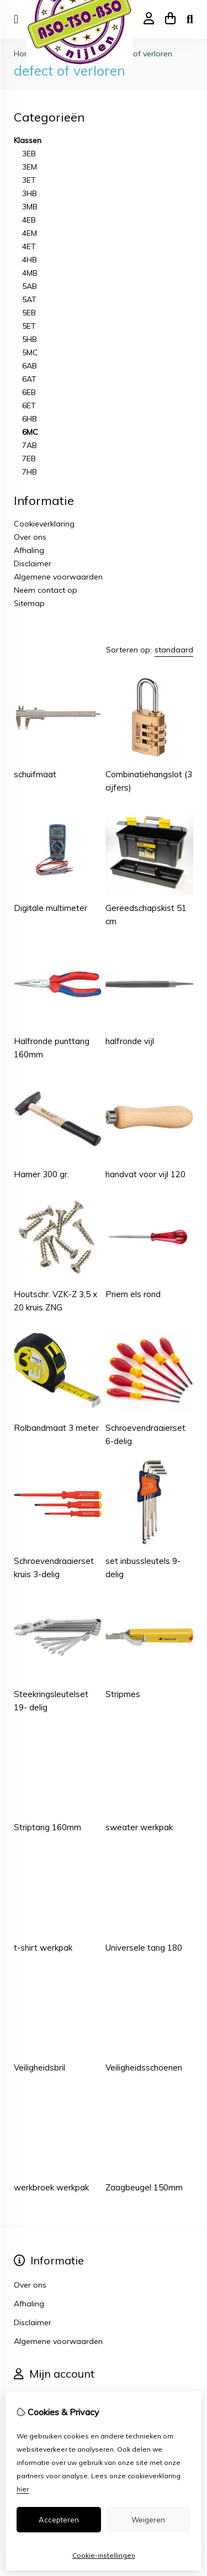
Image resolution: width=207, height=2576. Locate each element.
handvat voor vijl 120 (145, 1174)
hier (23, 2489)
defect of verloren (140, 54)
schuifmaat (35, 774)
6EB (29, 392)
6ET (29, 405)
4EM (29, 233)
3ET (29, 180)
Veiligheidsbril (39, 2067)
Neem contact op (45, 590)
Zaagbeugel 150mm (144, 2187)
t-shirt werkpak (43, 1947)
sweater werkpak (139, 1827)
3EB (29, 154)
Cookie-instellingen (103, 2555)
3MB (30, 207)
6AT (29, 379)
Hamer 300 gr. (41, 1174)
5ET (29, 326)
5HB (29, 339)
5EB (29, 313)
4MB (30, 273)
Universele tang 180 (143, 1947)
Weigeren (148, 2519)
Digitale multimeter (50, 908)
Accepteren (59, 2519)
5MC (30, 352)
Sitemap (29, 603)
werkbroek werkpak (51, 2187)
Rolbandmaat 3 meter (56, 1428)
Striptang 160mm (47, 1827)
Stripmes (122, 1694)
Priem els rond (133, 1294)
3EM (29, 167)
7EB (29, 458)
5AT (29, 299)
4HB (29, 260)
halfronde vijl (129, 1041)
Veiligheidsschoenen (143, 2067)
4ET (29, 246)
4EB (29, 220)
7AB (29, 445)
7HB (29, 472)
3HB (29, 193)
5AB (29, 286)
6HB (29, 419)
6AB (29, 366)
